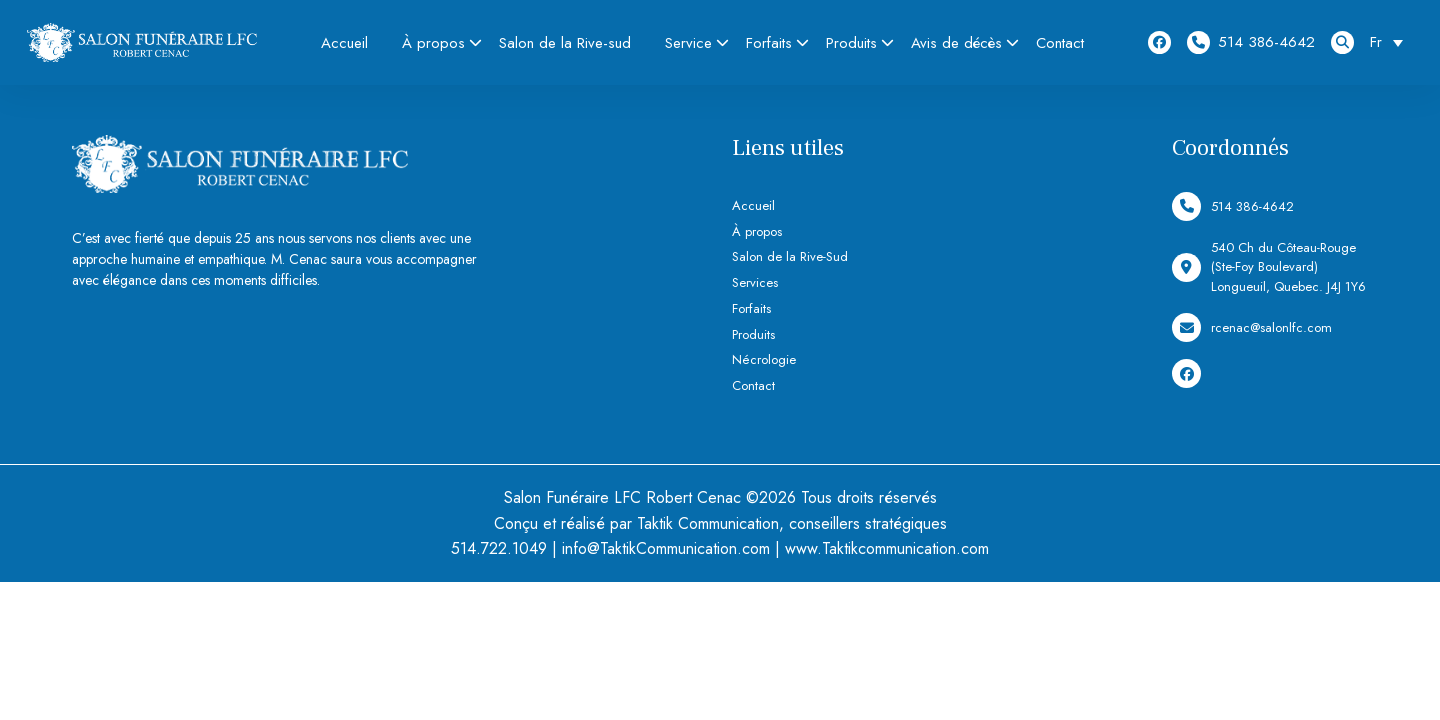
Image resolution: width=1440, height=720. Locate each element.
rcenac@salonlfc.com (1252, 327)
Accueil (344, 43)
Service (688, 43)
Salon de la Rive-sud (565, 43)
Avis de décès (956, 43)
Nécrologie (764, 359)
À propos (433, 43)
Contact (1060, 43)
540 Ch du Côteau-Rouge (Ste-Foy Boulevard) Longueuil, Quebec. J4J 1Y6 (1269, 267)
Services (755, 282)
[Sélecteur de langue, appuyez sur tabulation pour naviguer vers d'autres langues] (1391, 42)
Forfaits (769, 43)
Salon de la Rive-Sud (790, 256)
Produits (851, 43)
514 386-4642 (1251, 42)
